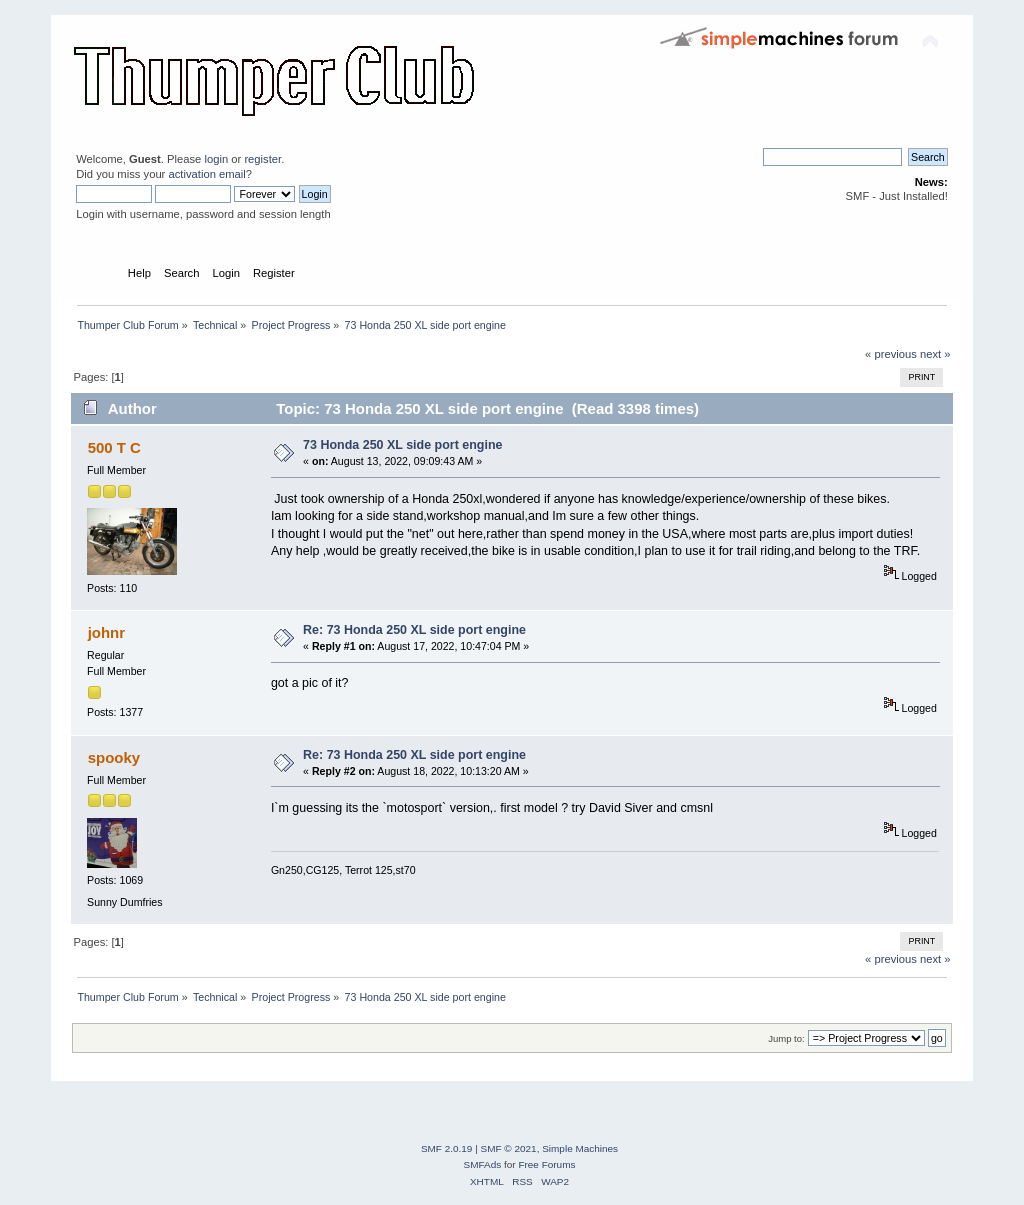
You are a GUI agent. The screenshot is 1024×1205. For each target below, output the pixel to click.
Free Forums (546, 1164)
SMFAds (483, 1164)
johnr (106, 632)
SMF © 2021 (509, 1148)
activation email (206, 174)
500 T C (114, 447)
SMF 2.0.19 (447, 1148)
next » (935, 354)
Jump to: (786, 1038)
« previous (891, 354)
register (262, 159)
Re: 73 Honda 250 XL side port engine (414, 630)
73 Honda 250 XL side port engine (402, 445)
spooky (114, 757)
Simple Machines (580, 1148)
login (216, 159)
